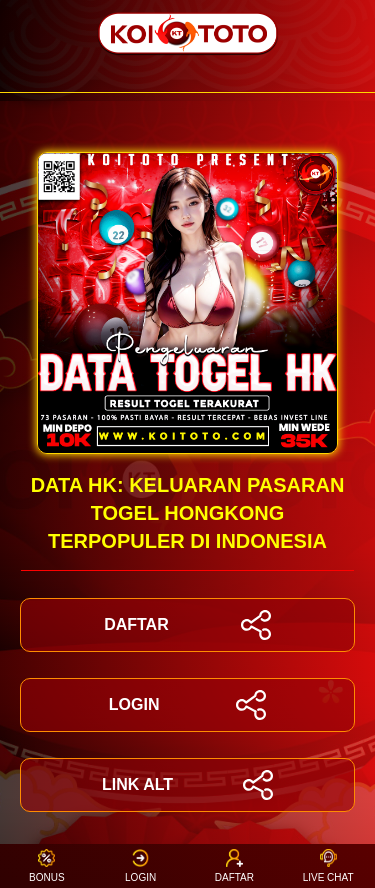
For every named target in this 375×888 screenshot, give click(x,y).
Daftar (234, 865)
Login (140, 865)
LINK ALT (187, 785)
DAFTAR (187, 625)
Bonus (47, 865)
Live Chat (328, 865)
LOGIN (187, 705)
